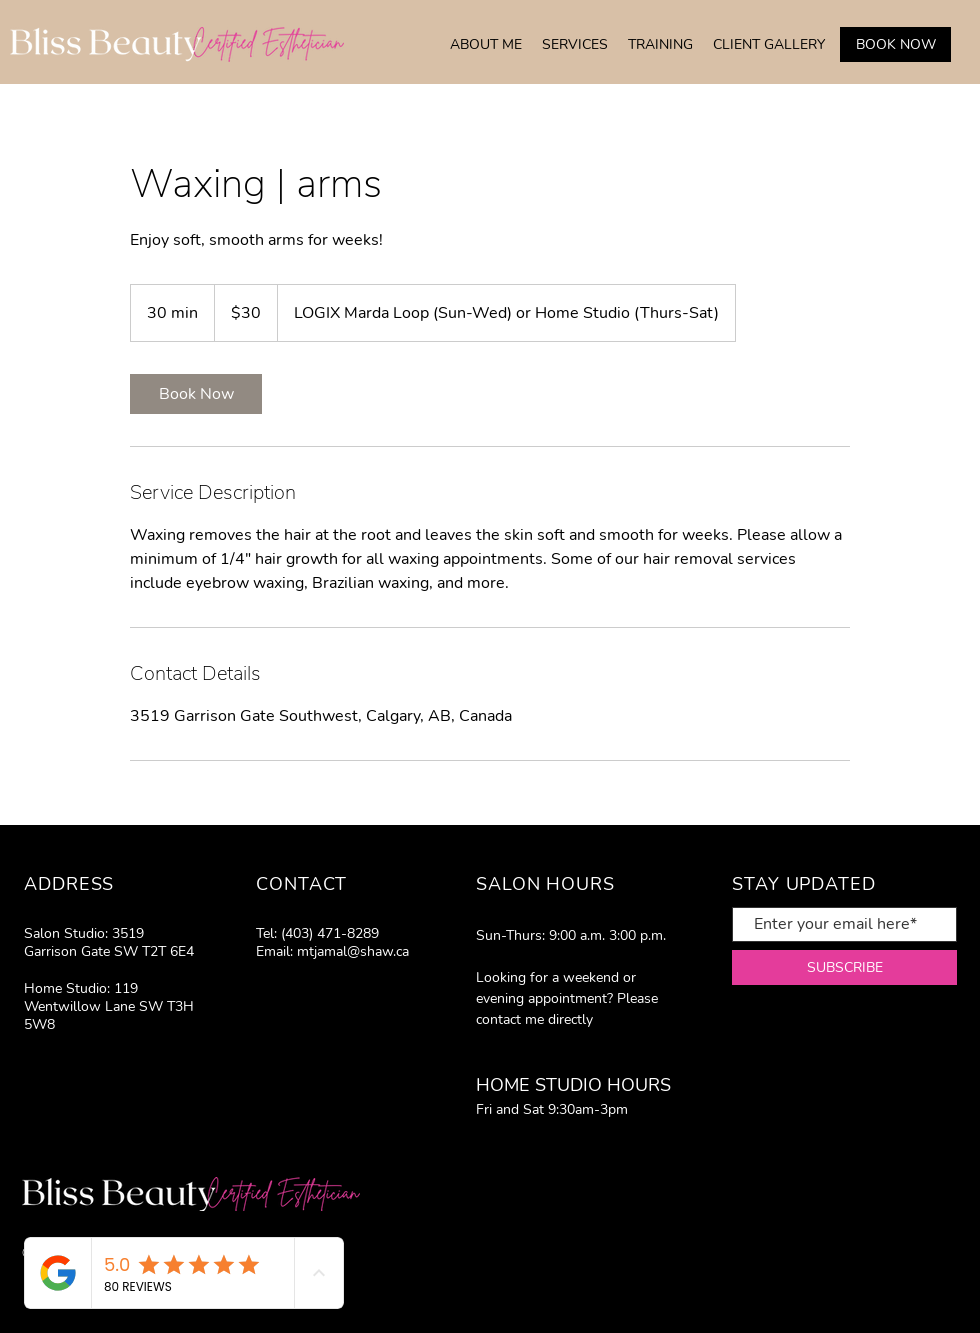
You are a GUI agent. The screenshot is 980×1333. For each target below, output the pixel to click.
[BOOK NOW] (895, 44)
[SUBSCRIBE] (844, 967)
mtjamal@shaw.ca (353, 951)
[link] (196, 394)
